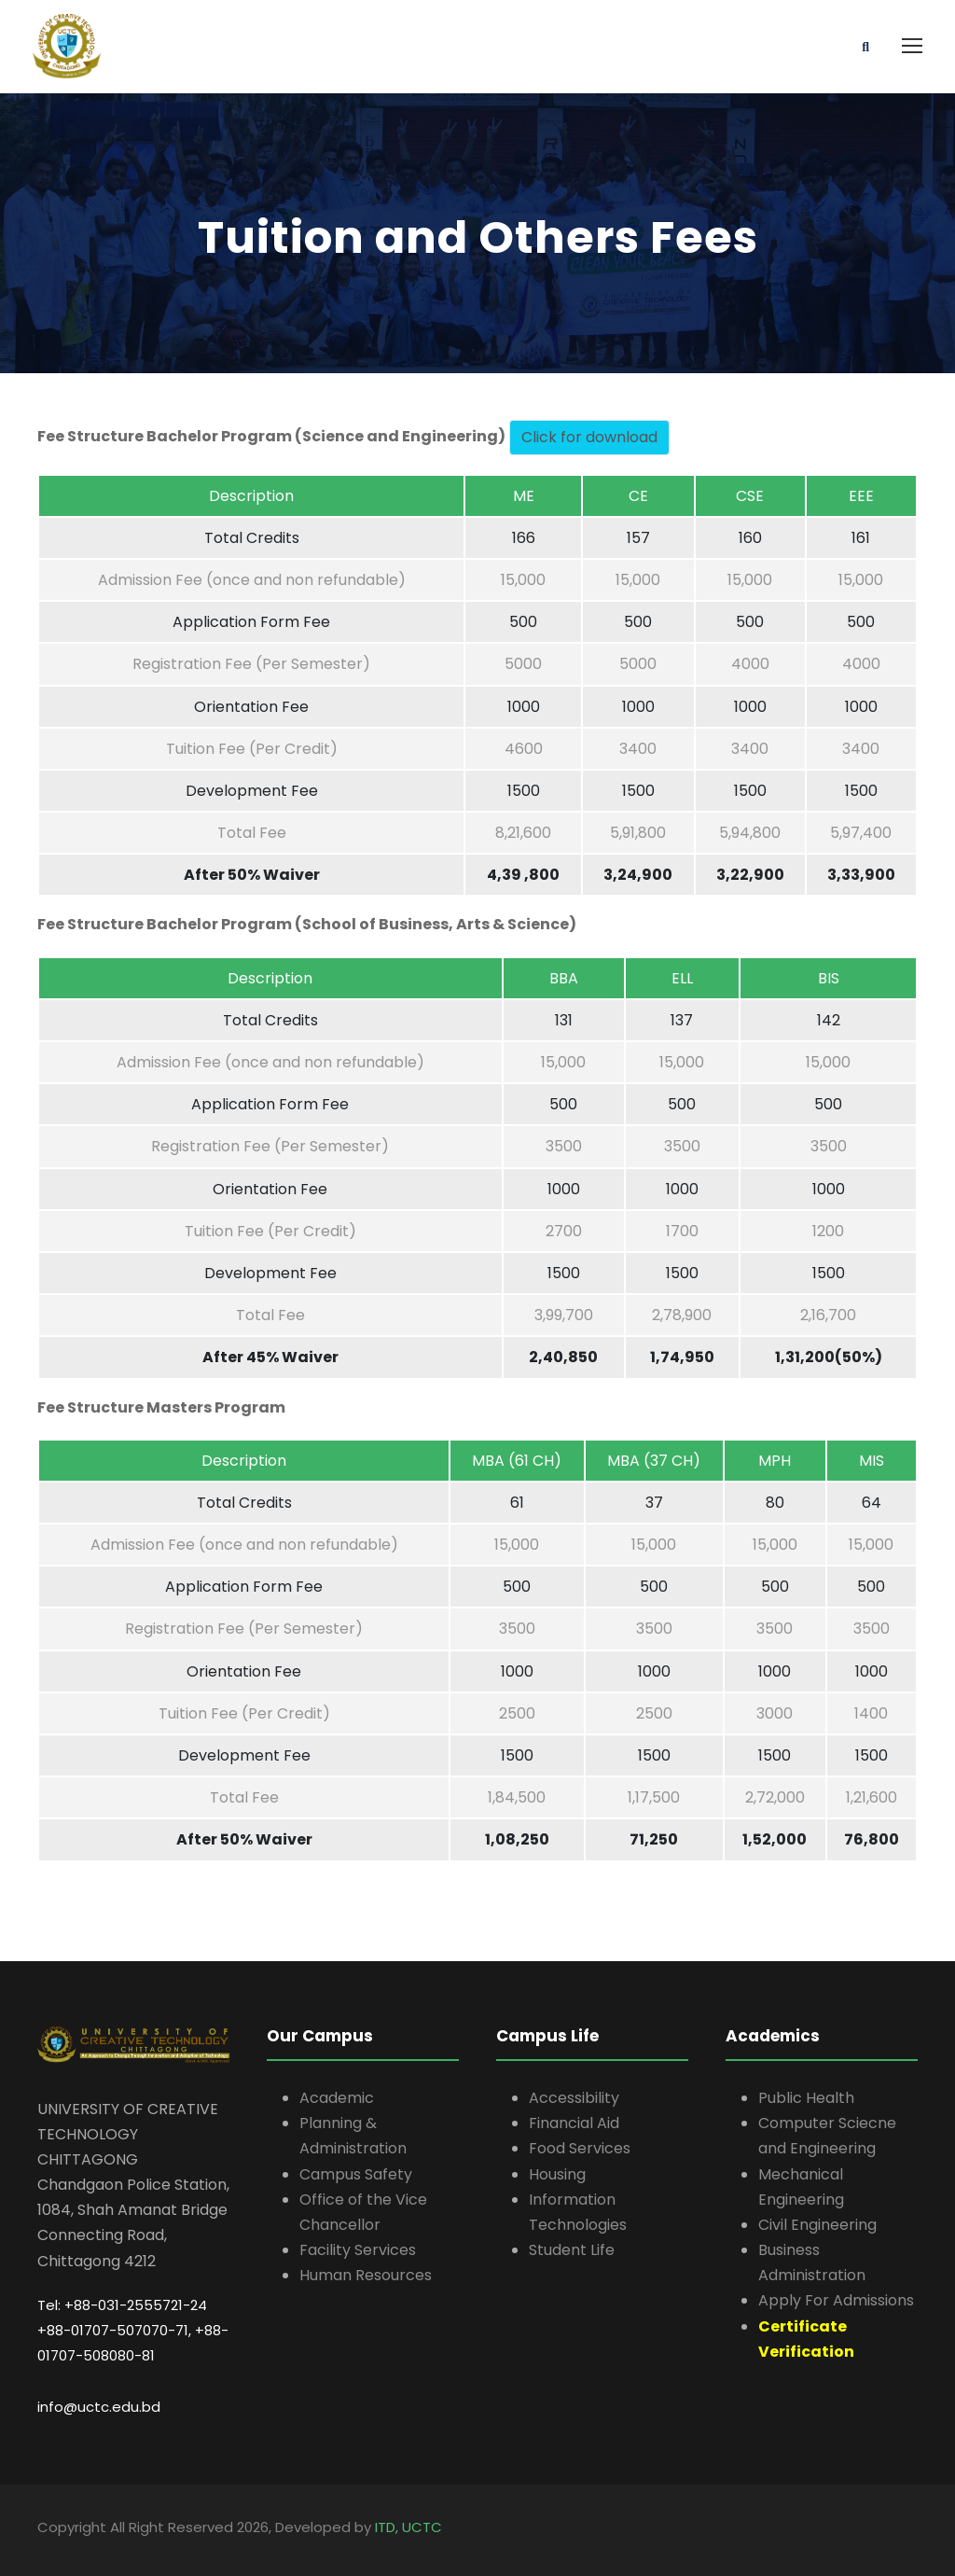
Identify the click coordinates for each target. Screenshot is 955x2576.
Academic (336, 2098)
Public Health (806, 2098)
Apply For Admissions (836, 2300)
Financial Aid (574, 2123)
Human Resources (365, 2275)
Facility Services (357, 2250)
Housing (557, 2174)
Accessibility (574, 2098)
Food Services (579, 2148)
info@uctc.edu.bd (98, 2406)
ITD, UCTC (408, 2527)
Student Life (572, 2250)
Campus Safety (355, 2174)
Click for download (589, 437)
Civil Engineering (817, 2224)
